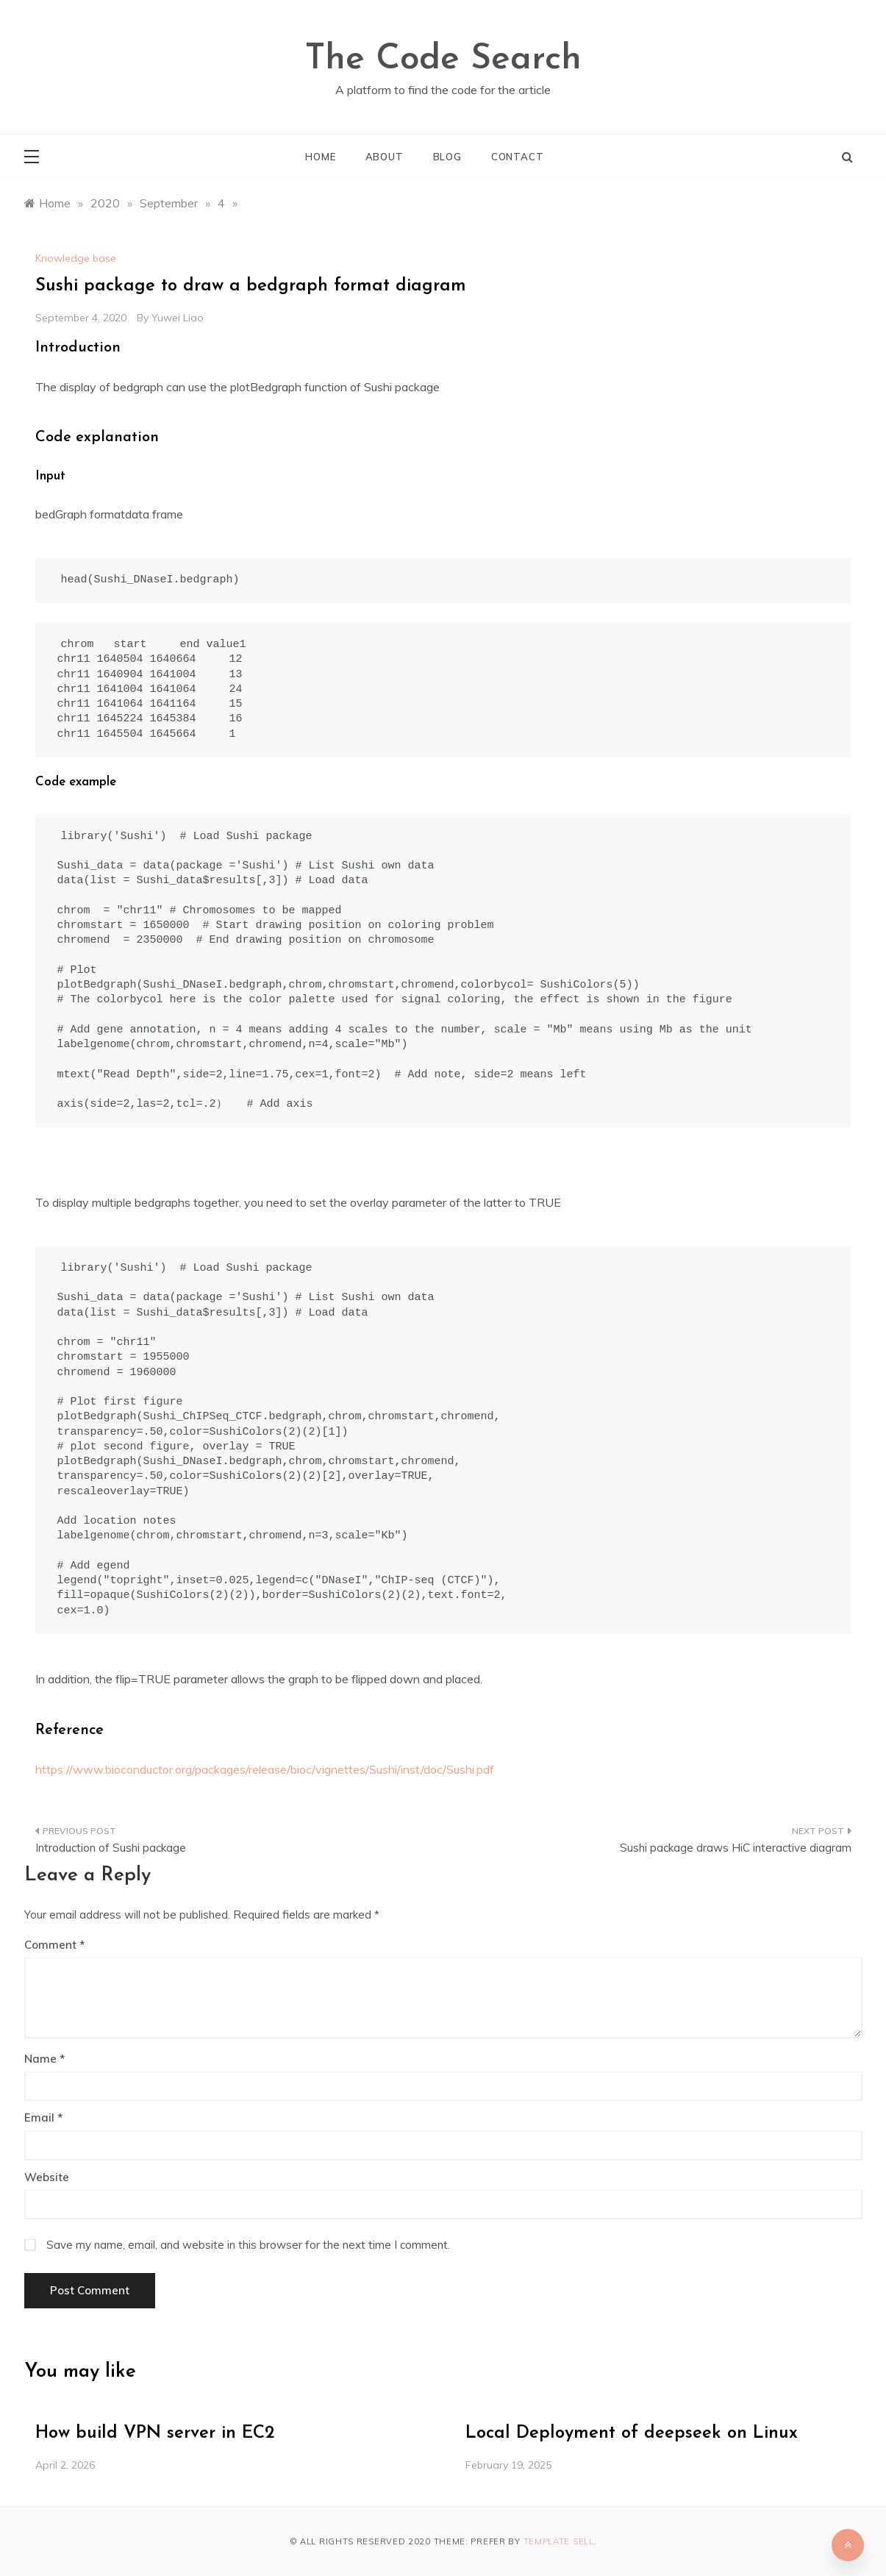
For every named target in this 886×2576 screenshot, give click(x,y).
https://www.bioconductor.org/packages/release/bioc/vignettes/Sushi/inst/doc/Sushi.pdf (264, 1769)
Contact (517, 157)
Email (43, 2117)
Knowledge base (75, 258)
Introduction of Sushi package (110, 1848)
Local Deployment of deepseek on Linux (631, 2433)
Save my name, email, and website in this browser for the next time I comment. (248, 2245)
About (384, 157)
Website (46, 2177)
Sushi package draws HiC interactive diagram (735, 1848)
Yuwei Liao (177, 317)
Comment (50, 1945)
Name (44, 2059)
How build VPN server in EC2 (155, 2433)
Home (320, 157)
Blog (447, 157)
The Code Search (443, 59)
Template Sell (559, 2541)
